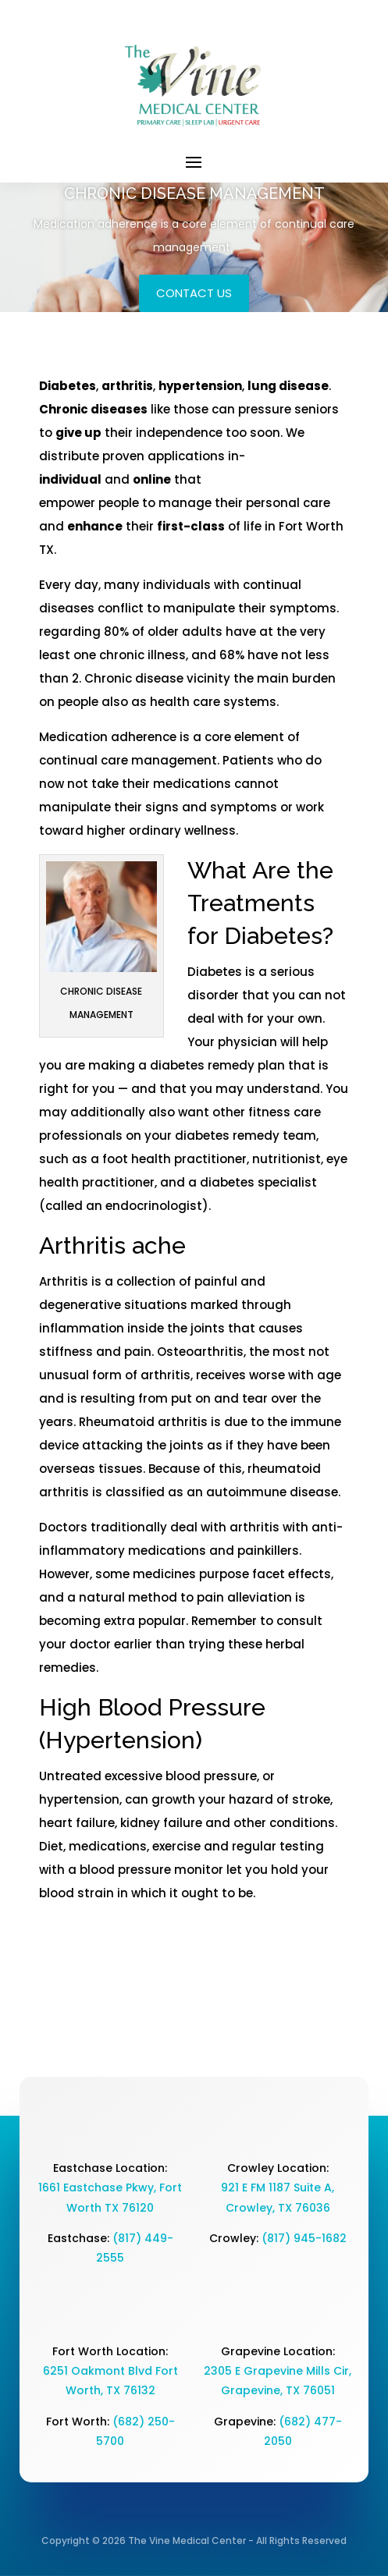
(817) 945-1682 (304, 2238)
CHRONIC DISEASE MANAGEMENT (194, 193)
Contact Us (194, 293)
